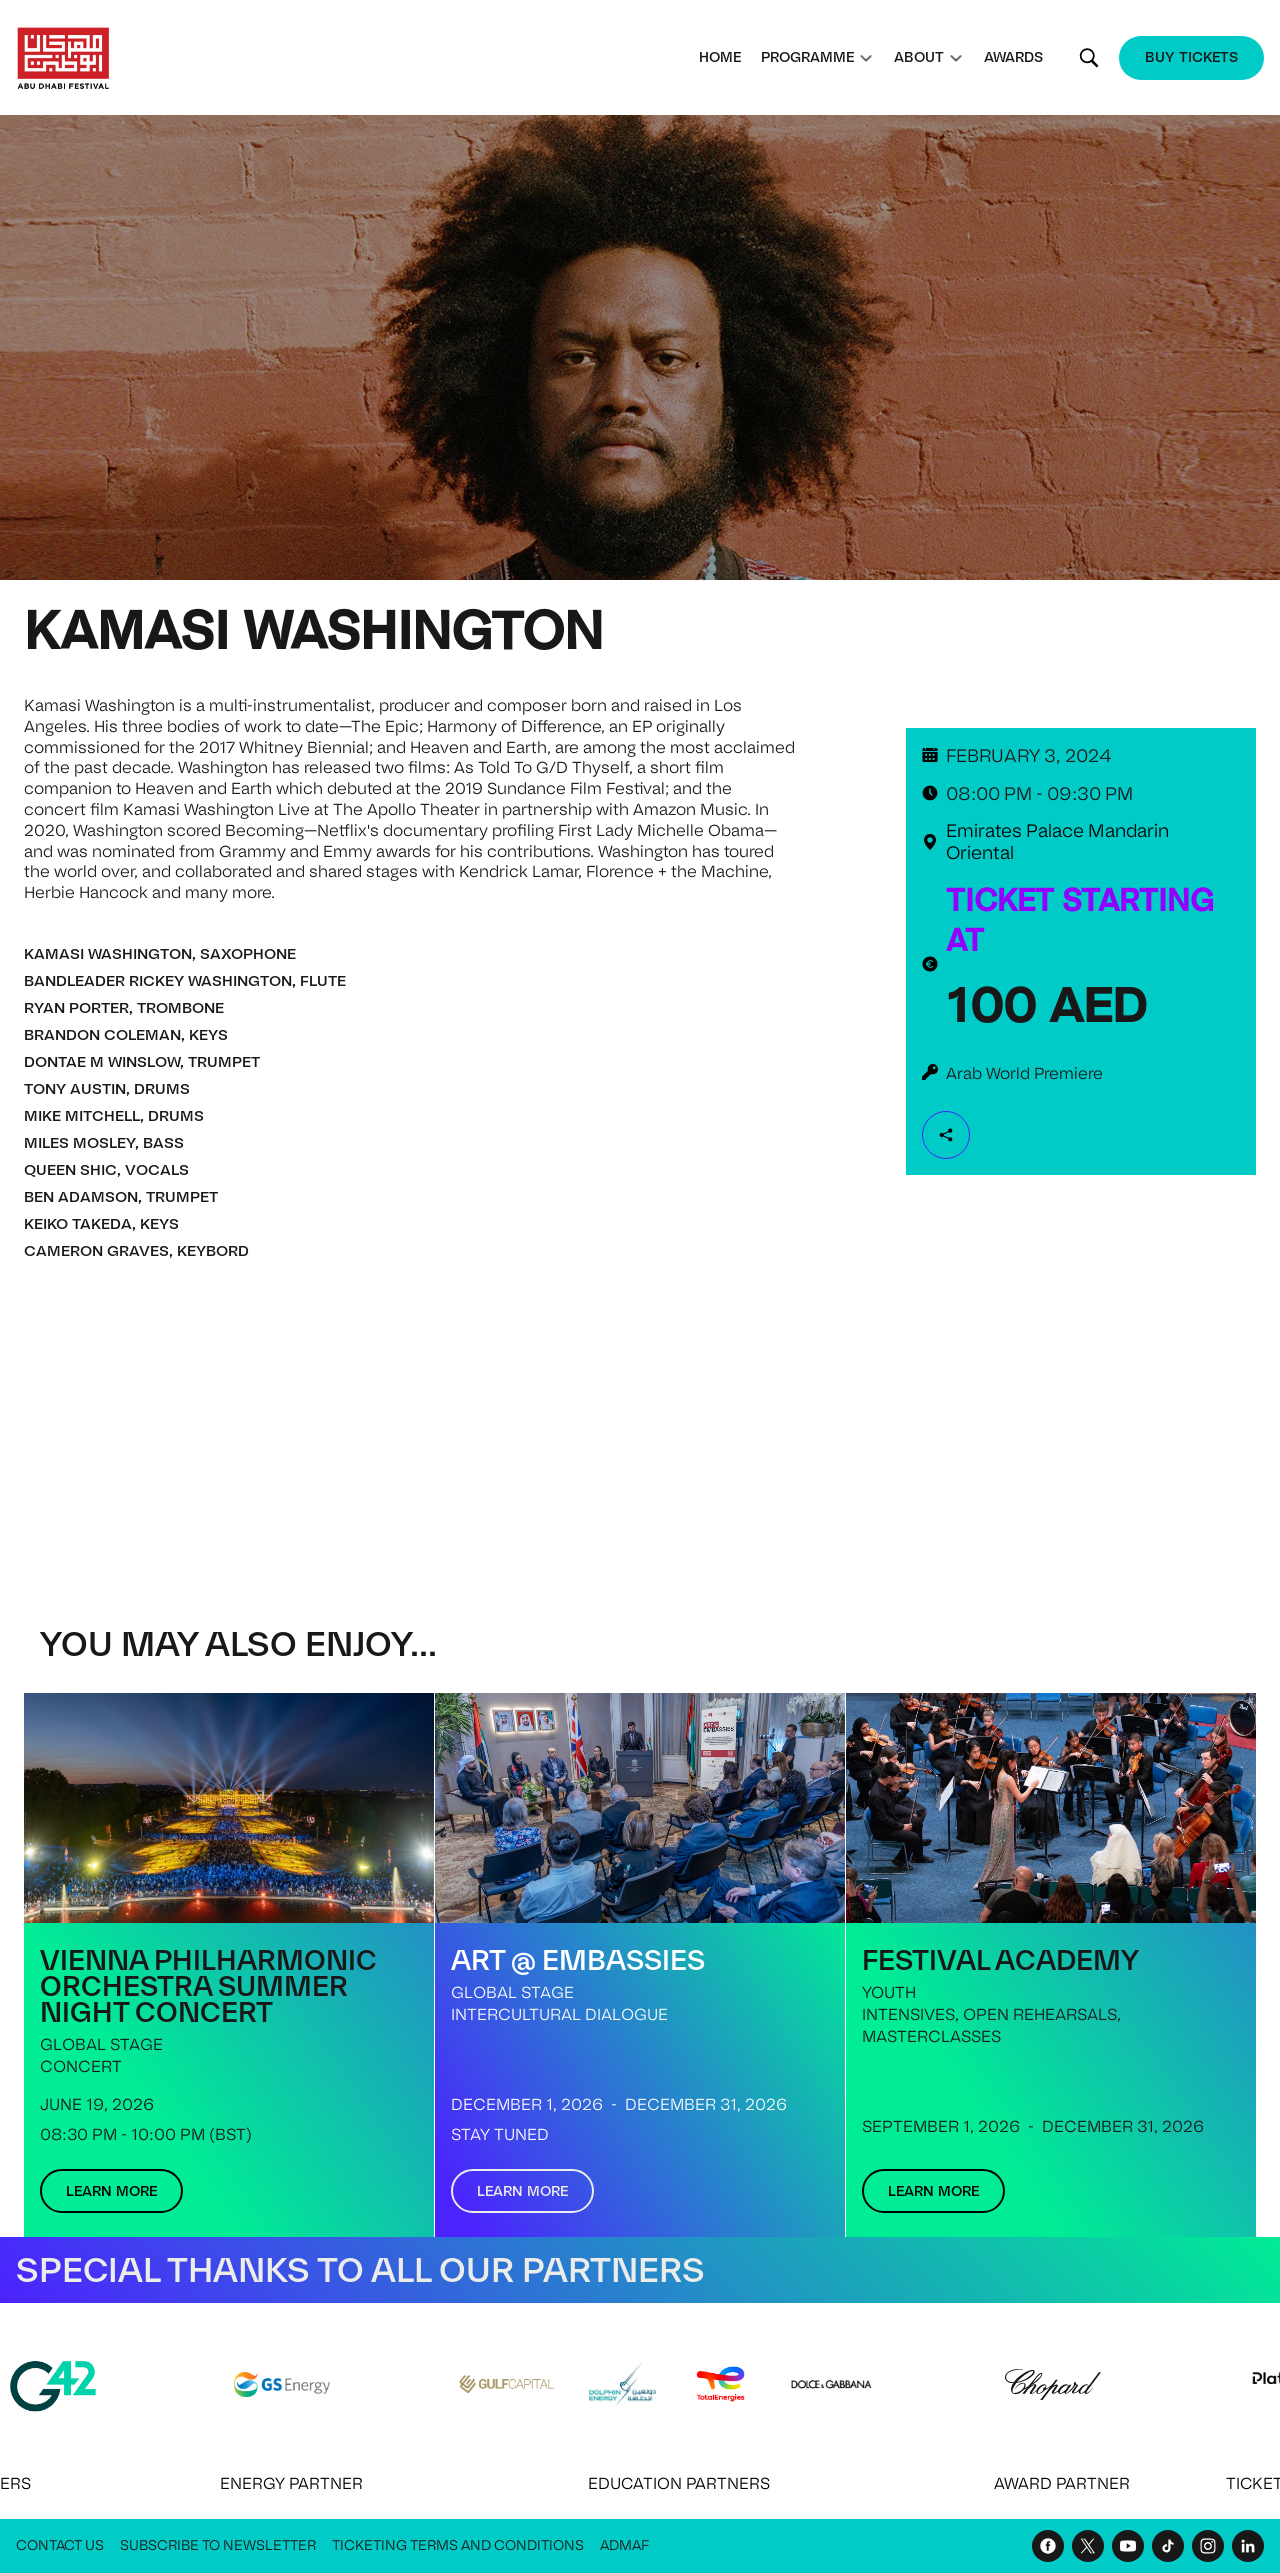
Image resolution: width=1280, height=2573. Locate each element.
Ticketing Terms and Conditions (458, 2545)
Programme (807, 57)
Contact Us (60, 2545)
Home (720, 57)
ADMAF (624, 2545)
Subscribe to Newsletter (218, 2545)
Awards (1013, 57)
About (919, 57)
